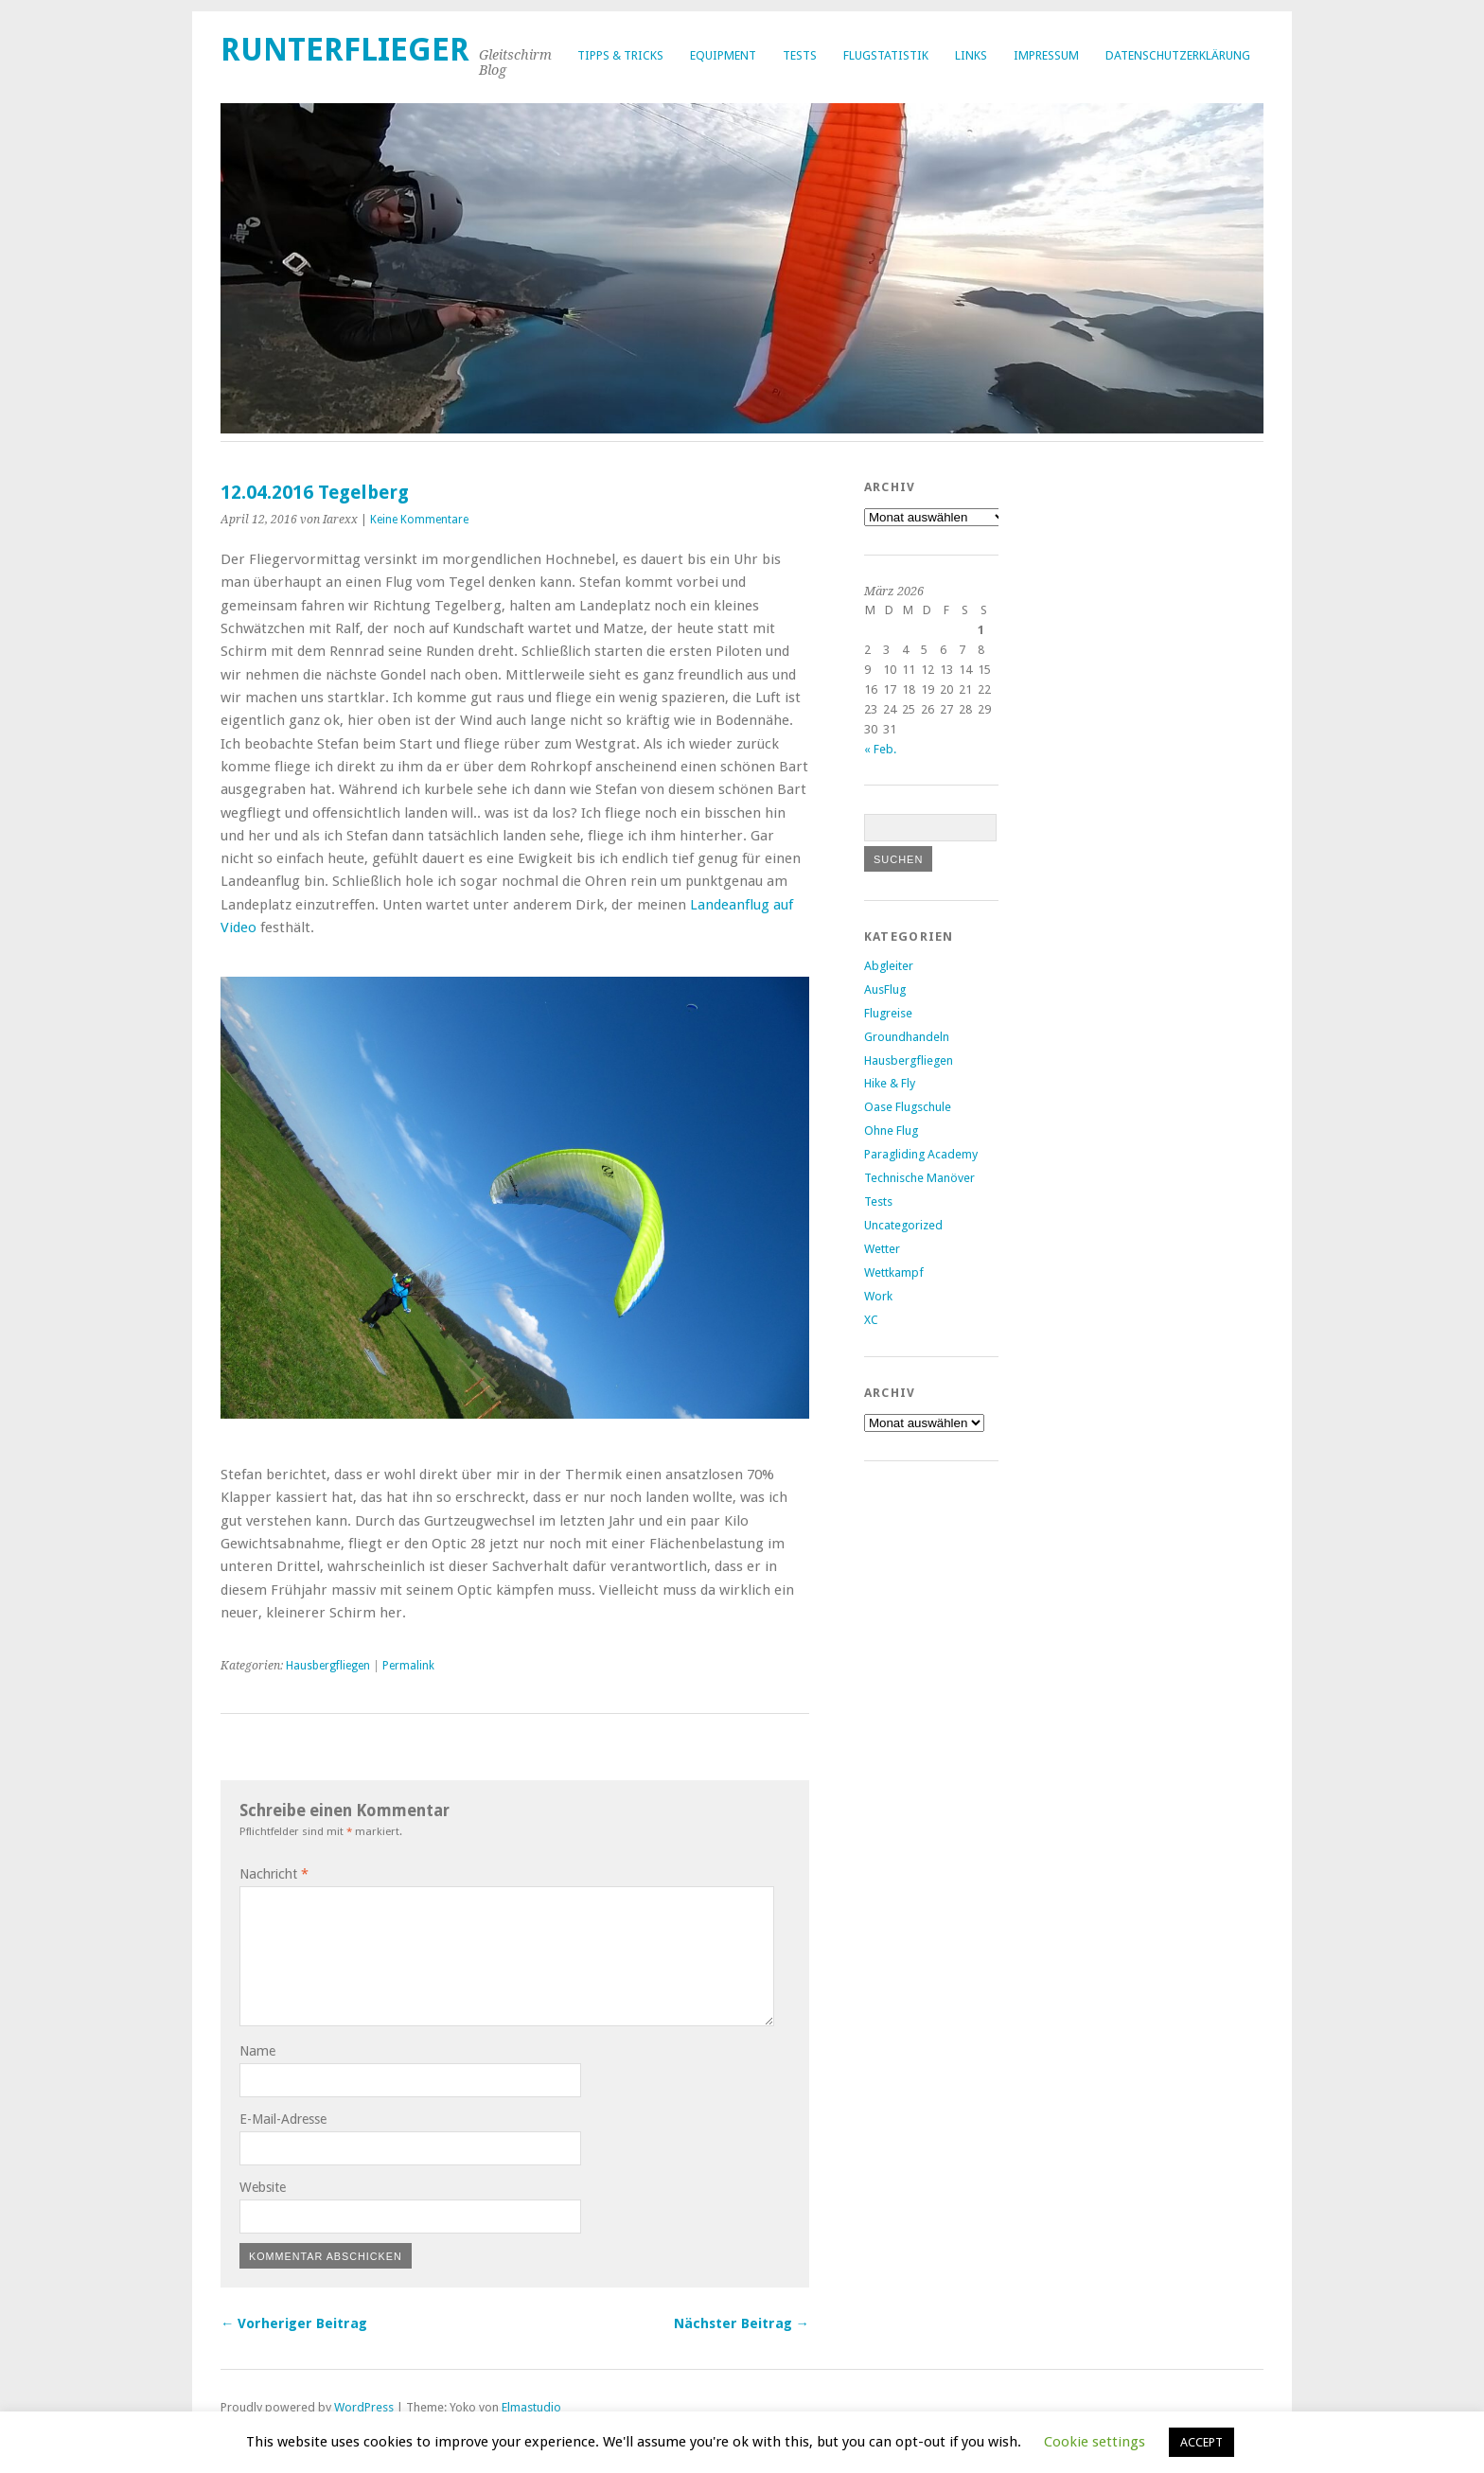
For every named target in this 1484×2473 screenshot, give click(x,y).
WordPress (364, 2407)
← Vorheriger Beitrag (294, 2323)
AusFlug (885, 989)
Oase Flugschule (907, 1107)
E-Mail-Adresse (283, 2119)
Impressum (1046, 55)
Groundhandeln (906, 1037)
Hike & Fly (889, 1083)
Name (257, 2050)
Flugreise (888, 1013)
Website (262, 2187)
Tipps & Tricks (620, 55)
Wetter (882, 1249)
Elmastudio (531, 2407)
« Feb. (880, 749)
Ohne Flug (891, 1130)
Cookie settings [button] (1094, 2441)
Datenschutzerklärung (1177, 55)
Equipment (723, 55)
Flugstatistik (885, 55)
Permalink (408, 1665)
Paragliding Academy (921, 1154)
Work (878, 1296)
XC (871, 1320)
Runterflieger (345, 49)
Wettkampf (894, 1272)
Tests (800, 55)
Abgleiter (888, 966)
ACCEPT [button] (1201, 2442)
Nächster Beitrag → (741, 2323)
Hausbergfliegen (328, 1665)
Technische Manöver (919, 1178)
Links (971, 55)
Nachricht (274, 1873)
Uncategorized (903, 1225)
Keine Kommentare (419, 519)
